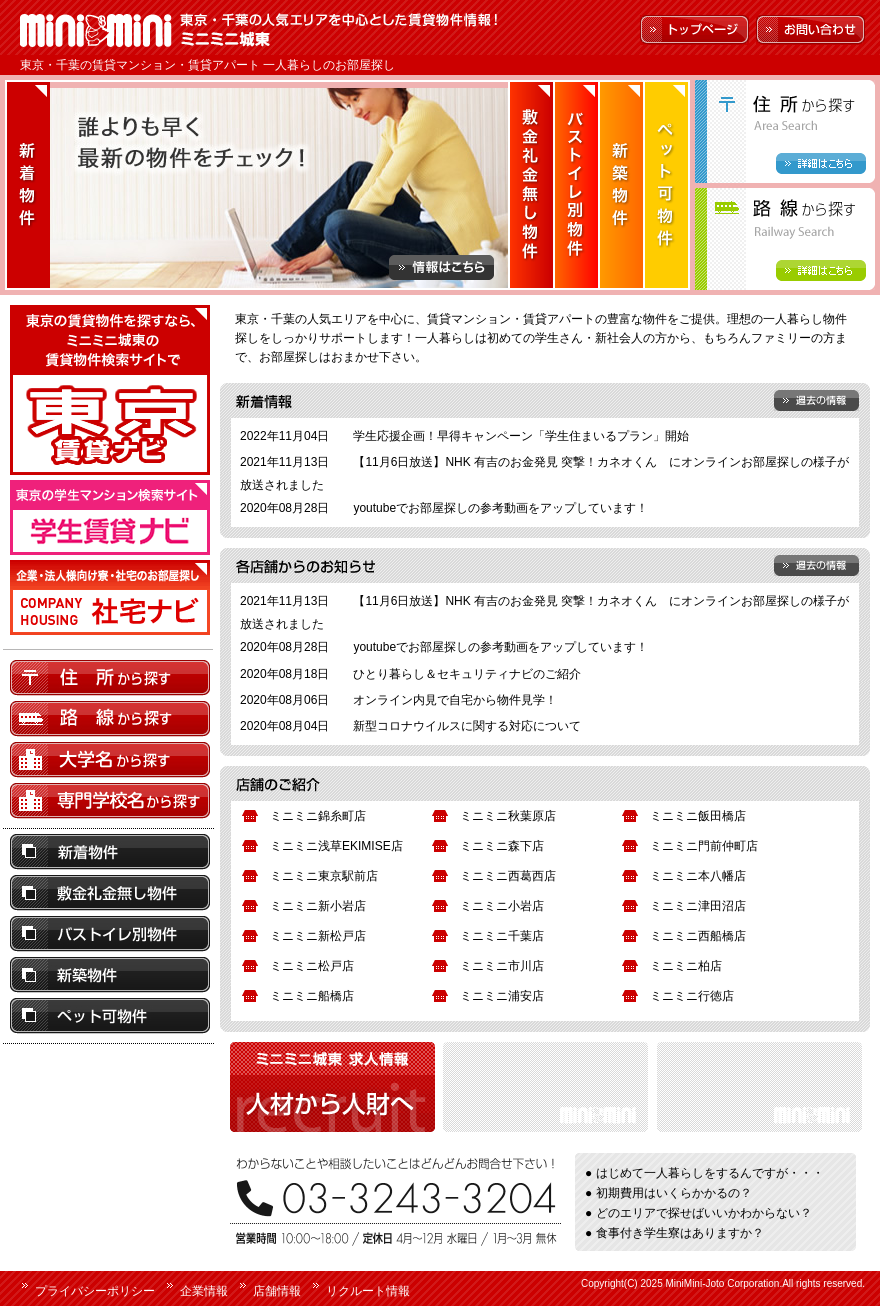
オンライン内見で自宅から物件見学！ (455, 700)
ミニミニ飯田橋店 (698, 816)
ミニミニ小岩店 (502, 906)
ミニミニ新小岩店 (318, 906)
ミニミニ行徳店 (692, 996)
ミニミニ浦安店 (502, 996)
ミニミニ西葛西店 (508, 876)
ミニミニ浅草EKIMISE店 (336, 846)
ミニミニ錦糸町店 (318, 816)
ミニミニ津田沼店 (698, 906)
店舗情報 (277, 1291)
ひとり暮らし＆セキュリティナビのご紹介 (467, 674)
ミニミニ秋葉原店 (508, 816)
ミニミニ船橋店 (312, 996)
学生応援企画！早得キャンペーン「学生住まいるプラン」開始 (521, 436)
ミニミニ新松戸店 (318, 936)
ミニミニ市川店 (502, 966)
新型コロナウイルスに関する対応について (467, 726)
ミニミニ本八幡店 (698, 876)
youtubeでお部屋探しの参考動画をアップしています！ (500, 508)
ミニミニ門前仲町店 (704, 846)
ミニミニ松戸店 (312, 966)
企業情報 (204, 1291)
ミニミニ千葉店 (502, 936)
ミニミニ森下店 (502, 846)
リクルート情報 (368, 1291)
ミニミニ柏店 (686, 966)
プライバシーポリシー (95, 1291)
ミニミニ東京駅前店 (324, 876)
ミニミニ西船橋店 (698, 936)
